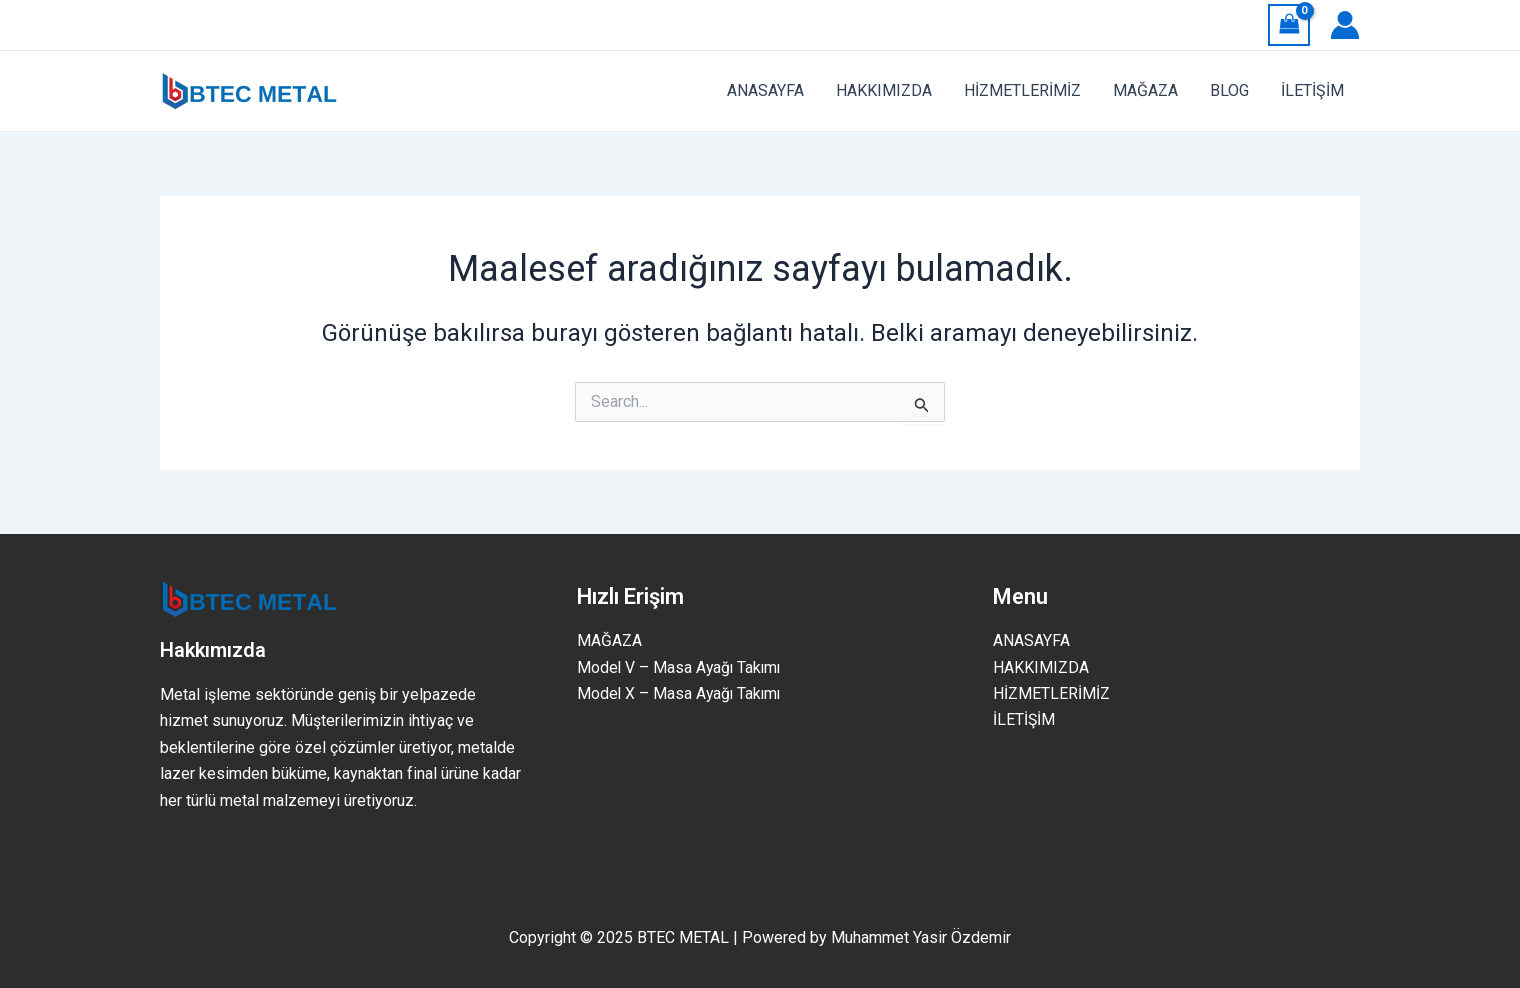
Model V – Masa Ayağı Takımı (681, 667)
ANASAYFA (1031, 640)
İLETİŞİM (1024, 720)
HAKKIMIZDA (1041, 667)
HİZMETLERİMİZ (1051, 693)
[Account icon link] (1345, 25)
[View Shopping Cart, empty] (1289, 24)
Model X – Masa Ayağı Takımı (681, 693)
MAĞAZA (609, 640)
